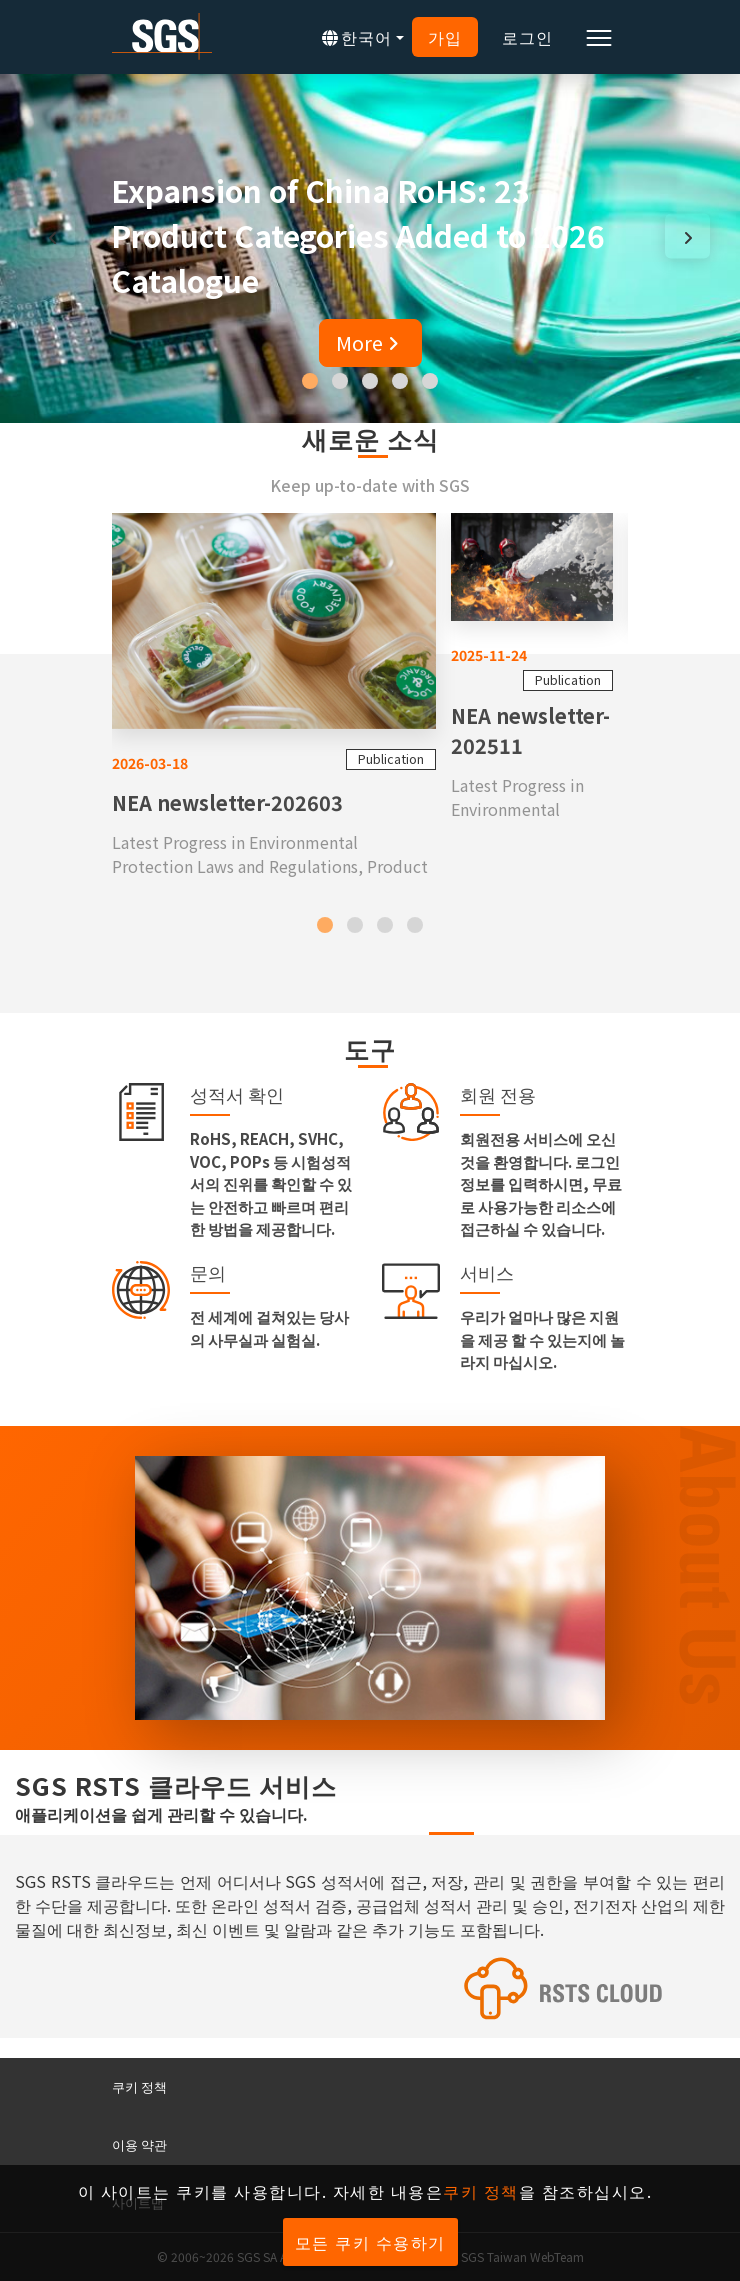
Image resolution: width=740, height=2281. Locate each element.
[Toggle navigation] (599, 37)
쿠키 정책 (139, 2086)
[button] (310, 381)
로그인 (527, 37)
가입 (445, 37)
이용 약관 (139, 2144)
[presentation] (52, 236)
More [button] (370, 342)
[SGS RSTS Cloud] (370, 1988)
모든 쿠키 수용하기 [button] (370, 2242)
